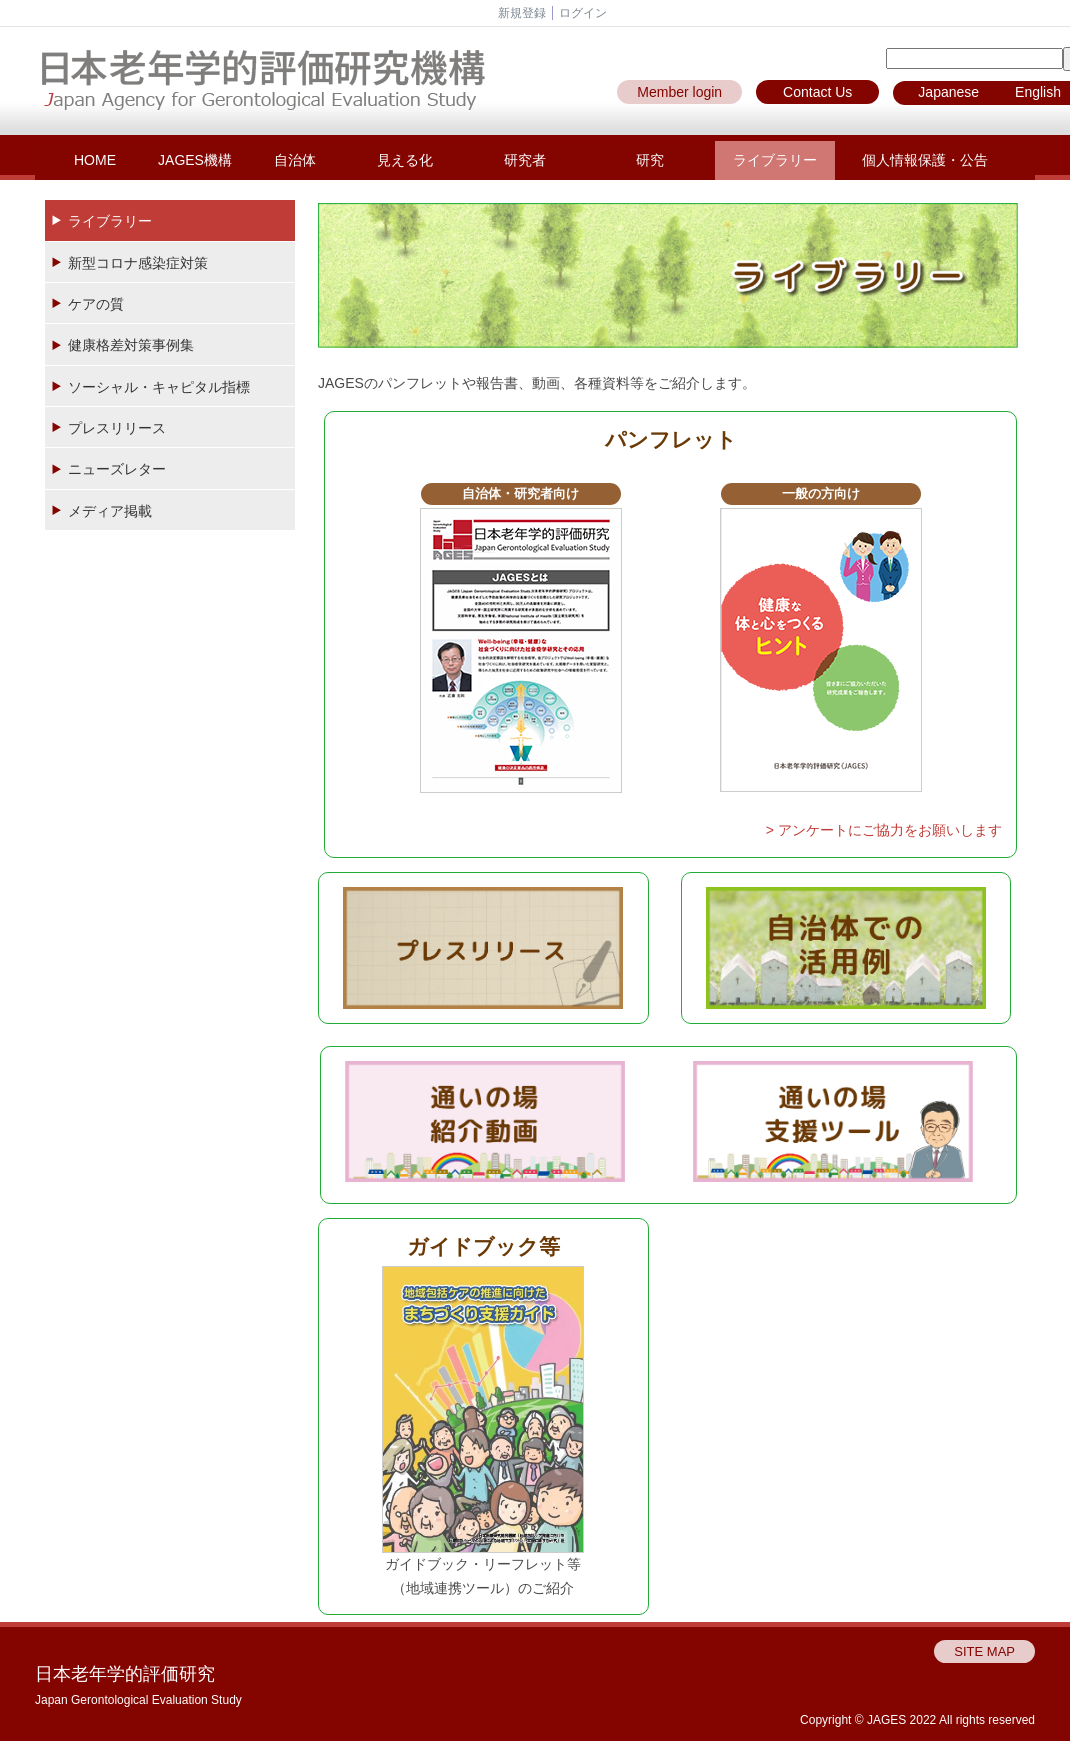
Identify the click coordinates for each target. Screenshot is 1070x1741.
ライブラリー (775, 160)
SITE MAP (984, 1651)
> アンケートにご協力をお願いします (884, 830)
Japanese (948, 92)
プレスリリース (117, 428)
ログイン (583, 13)
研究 (650, 160)
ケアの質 (96, 304)
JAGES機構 (195, 160)
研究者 (525, 160)
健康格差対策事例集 (131, 345)
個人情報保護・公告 (925, 160)
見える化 (405, 160)
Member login (679, 92)
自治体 (295, 160)
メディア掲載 (110, 511)
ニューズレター (117, 469)
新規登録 (522, 13)
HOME (95, 160)
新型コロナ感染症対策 (138, 263)
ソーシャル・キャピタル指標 (159, 387)
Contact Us (817, 92)
